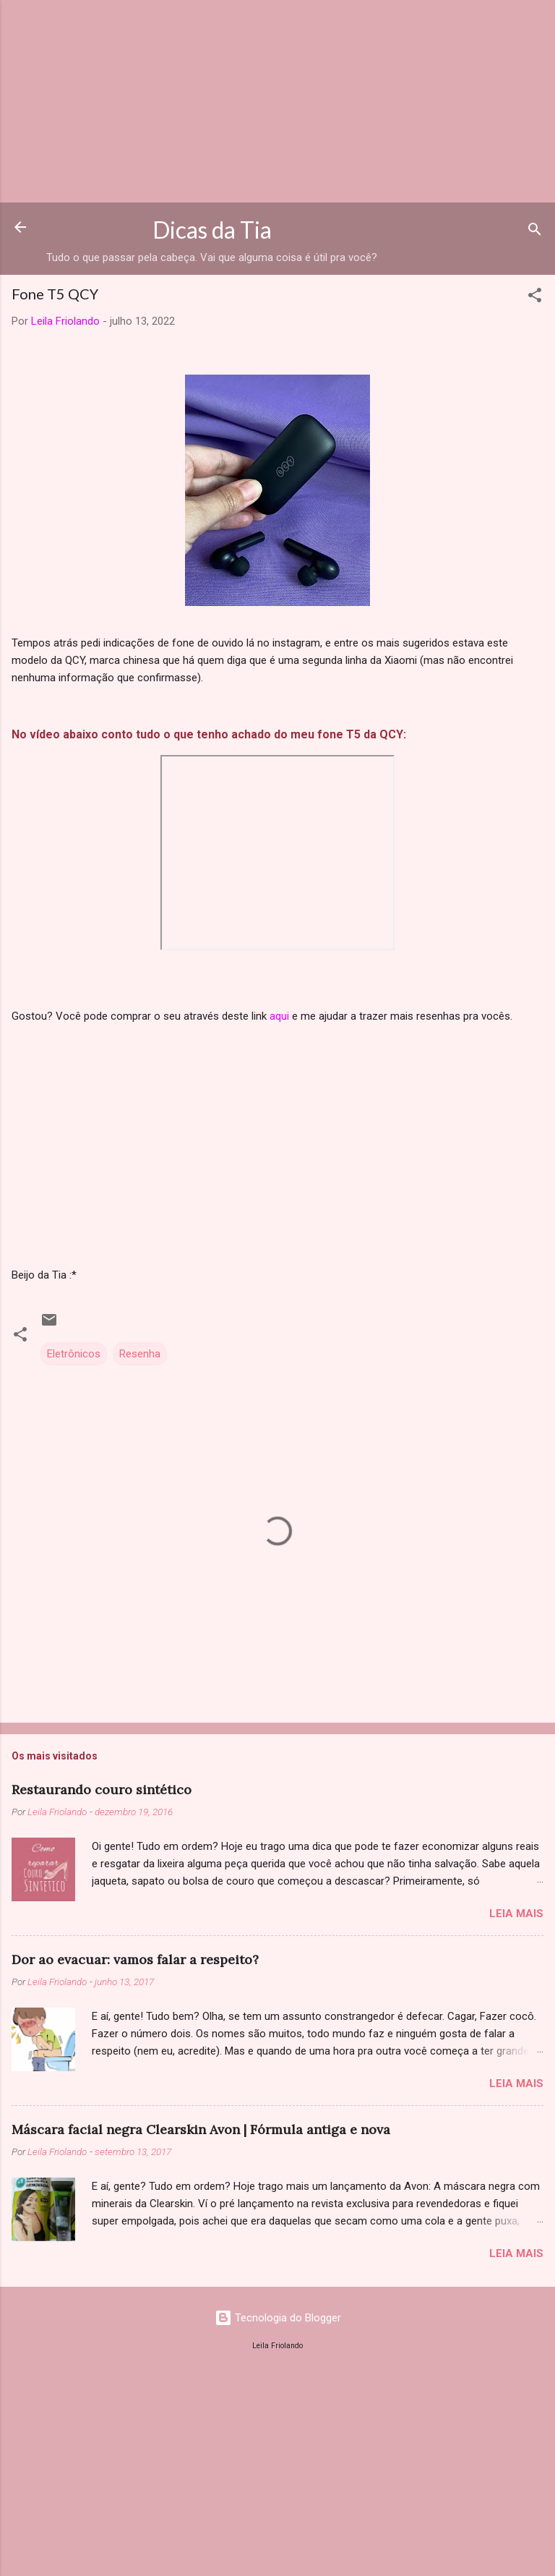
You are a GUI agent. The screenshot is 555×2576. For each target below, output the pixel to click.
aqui (279, 1016)
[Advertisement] (277, 101)
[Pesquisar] (534, 232)
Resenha (139, 1353)
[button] (534, 297)
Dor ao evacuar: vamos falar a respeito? (135, 1959)
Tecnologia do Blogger (278, 2317)
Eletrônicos (73, 1353)
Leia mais (516, 1913)
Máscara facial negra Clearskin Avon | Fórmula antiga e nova (201, 2129)
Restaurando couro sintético (102, 1789)
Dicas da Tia (212, 230)
